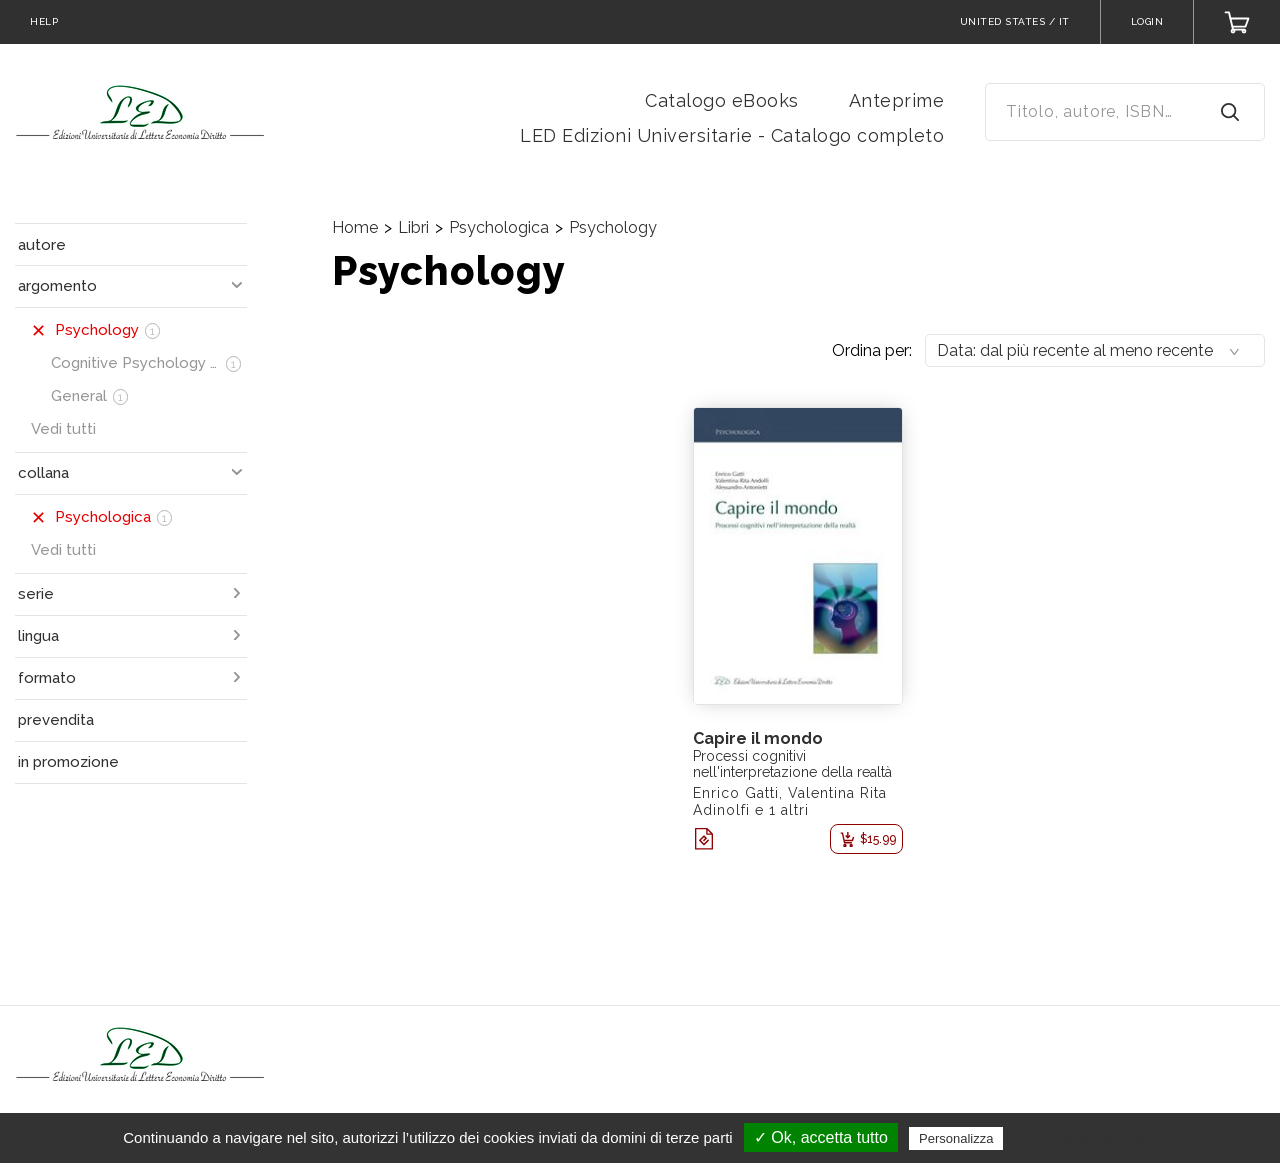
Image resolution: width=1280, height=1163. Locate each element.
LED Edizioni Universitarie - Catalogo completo (732, 135)
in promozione (68, 762)
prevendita (56, 720)
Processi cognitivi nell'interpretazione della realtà (792, 764)
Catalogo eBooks (722, 100)
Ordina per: (872, 350)
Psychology (613, 227)
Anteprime (897, 100)
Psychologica (499, 227)
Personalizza (956, 1138)
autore (42, 245)
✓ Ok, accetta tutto (821, 1137)
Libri (413, 227)
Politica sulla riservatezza (1092, 1138)
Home (355, 227)
